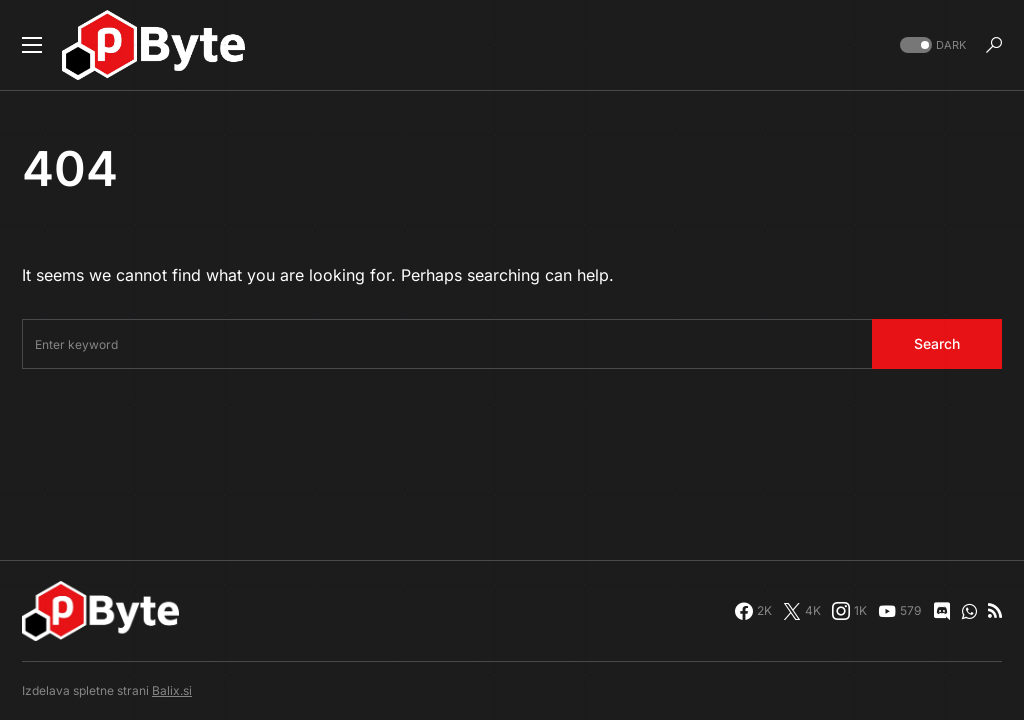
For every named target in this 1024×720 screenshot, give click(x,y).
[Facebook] (753, 611)
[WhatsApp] (969, 611)
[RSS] (995, 611)
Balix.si (172, 690)
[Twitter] (802, 611)
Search (937, 343)
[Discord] (942, 611)
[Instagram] (849, 611)
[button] (32, 45)
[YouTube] (899, 611)
